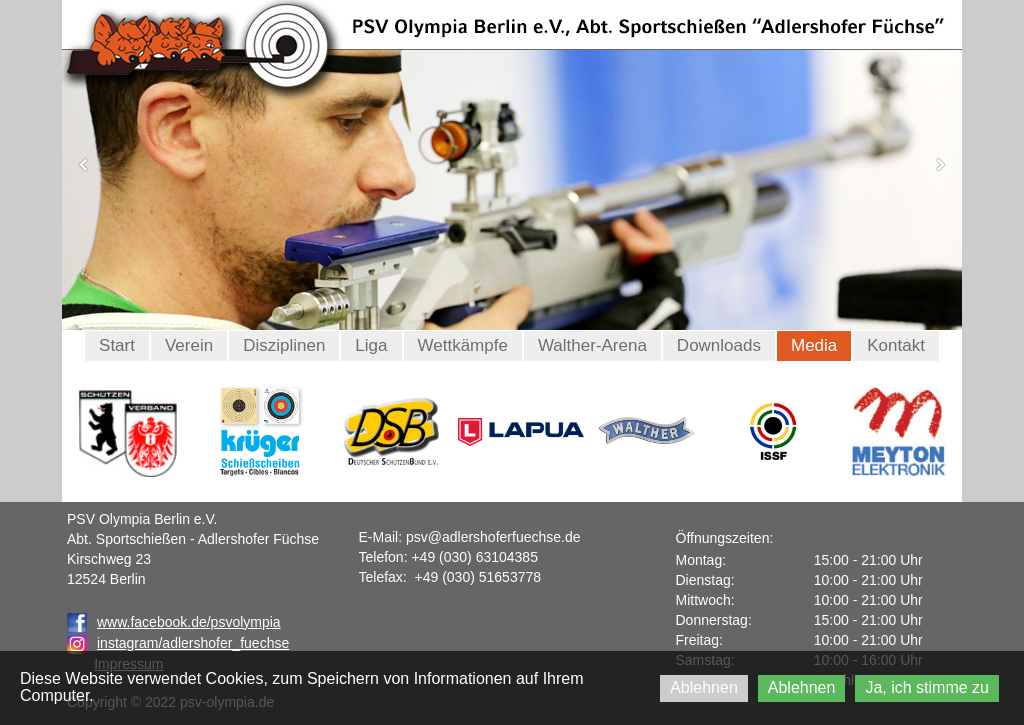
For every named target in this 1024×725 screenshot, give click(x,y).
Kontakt (896, 345)
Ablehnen (704, 687)
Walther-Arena (592, 345)
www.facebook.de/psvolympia (174, 622)
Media (814, 345)
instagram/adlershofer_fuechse (193, 643)
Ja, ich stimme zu (927, 687)
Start (117, 345)
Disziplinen (284, 345)
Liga (371, 345)
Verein (189, 345)
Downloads (719, 345)
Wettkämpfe (463, 345)
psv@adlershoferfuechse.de (493, 537)
